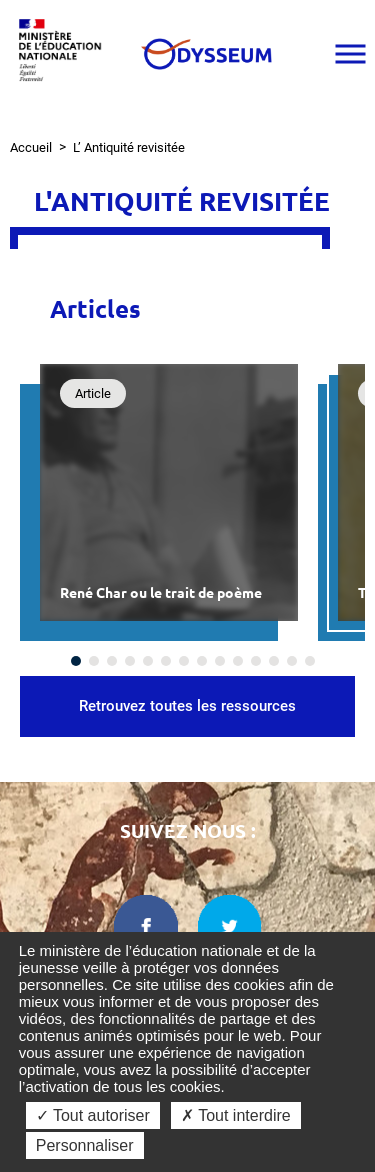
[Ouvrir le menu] (350, 54)
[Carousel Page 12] (274, 661)
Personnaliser (85, 1145)
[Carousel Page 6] (166, 661)
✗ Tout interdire (236, 1115)
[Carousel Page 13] (292, 661)
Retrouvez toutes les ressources (187, 706)
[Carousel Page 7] (184, 661)
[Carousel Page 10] (238, 661)
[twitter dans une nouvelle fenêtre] (230, 927)
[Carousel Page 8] (202, 661)
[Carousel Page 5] (148, 661)
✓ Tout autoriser (93, 1115)
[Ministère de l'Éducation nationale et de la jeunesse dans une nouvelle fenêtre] (65, 53)
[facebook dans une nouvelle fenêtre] (146, 927)
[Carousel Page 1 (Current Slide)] (76, 661)
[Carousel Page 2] (94, 661)
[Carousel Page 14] (310, 661)
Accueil (31, 147)
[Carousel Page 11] (256, 661)
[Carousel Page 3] (112, 661)
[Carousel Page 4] (130, 661)
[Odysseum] (205, 54)
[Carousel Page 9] (220, 661)
